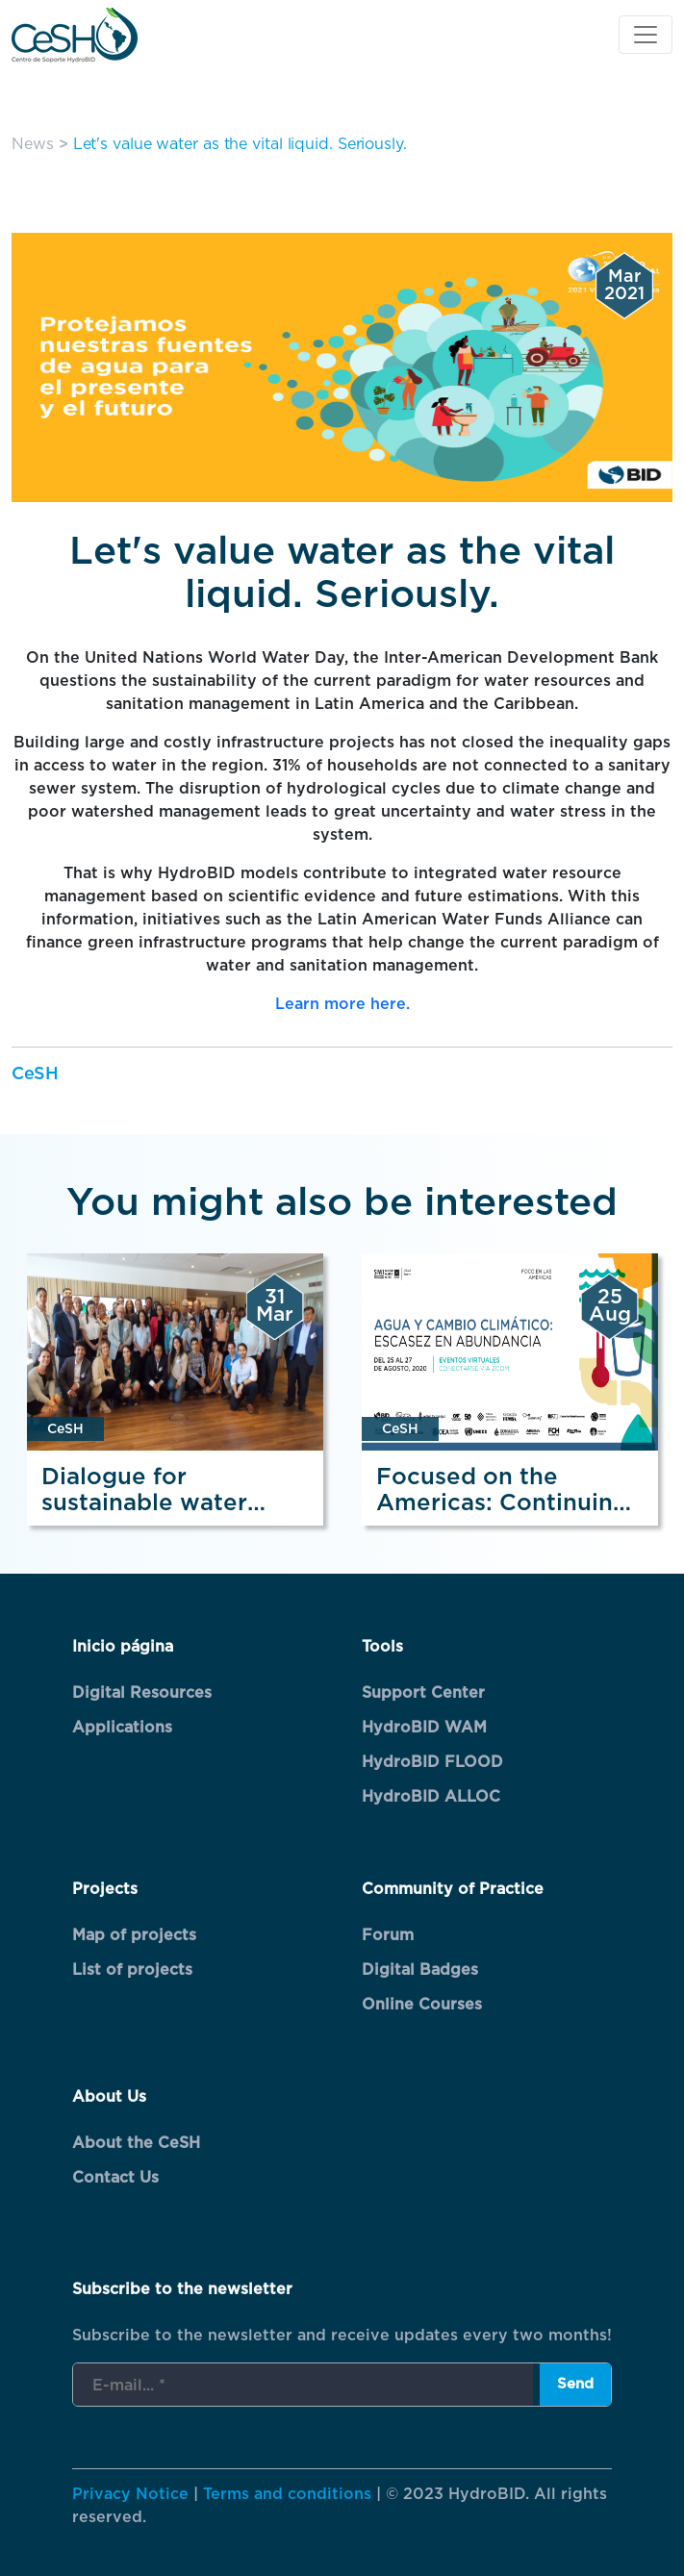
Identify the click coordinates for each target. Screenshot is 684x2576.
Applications (122, 1727)
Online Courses (422, 2004)
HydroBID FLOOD (432, 1762)
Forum (388, 1935)
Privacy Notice (130, 2494)
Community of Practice (453, 1889)
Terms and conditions (287, 2494)
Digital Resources (142, 1693)
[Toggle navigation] (645, 34)
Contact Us (115, 2177)
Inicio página (122, 1646)
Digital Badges (420, 1970)
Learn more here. (342, 1004)
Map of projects (134, 1935)
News (33, 144)
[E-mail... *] (303, 2385)
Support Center (423, 1693)
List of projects (132, 1970)
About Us (109, 2097)
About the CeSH (136, 2143)
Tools (382, 1646)
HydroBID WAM (424, 1727)
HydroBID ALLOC (431, 1797)
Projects (105, 1889)
